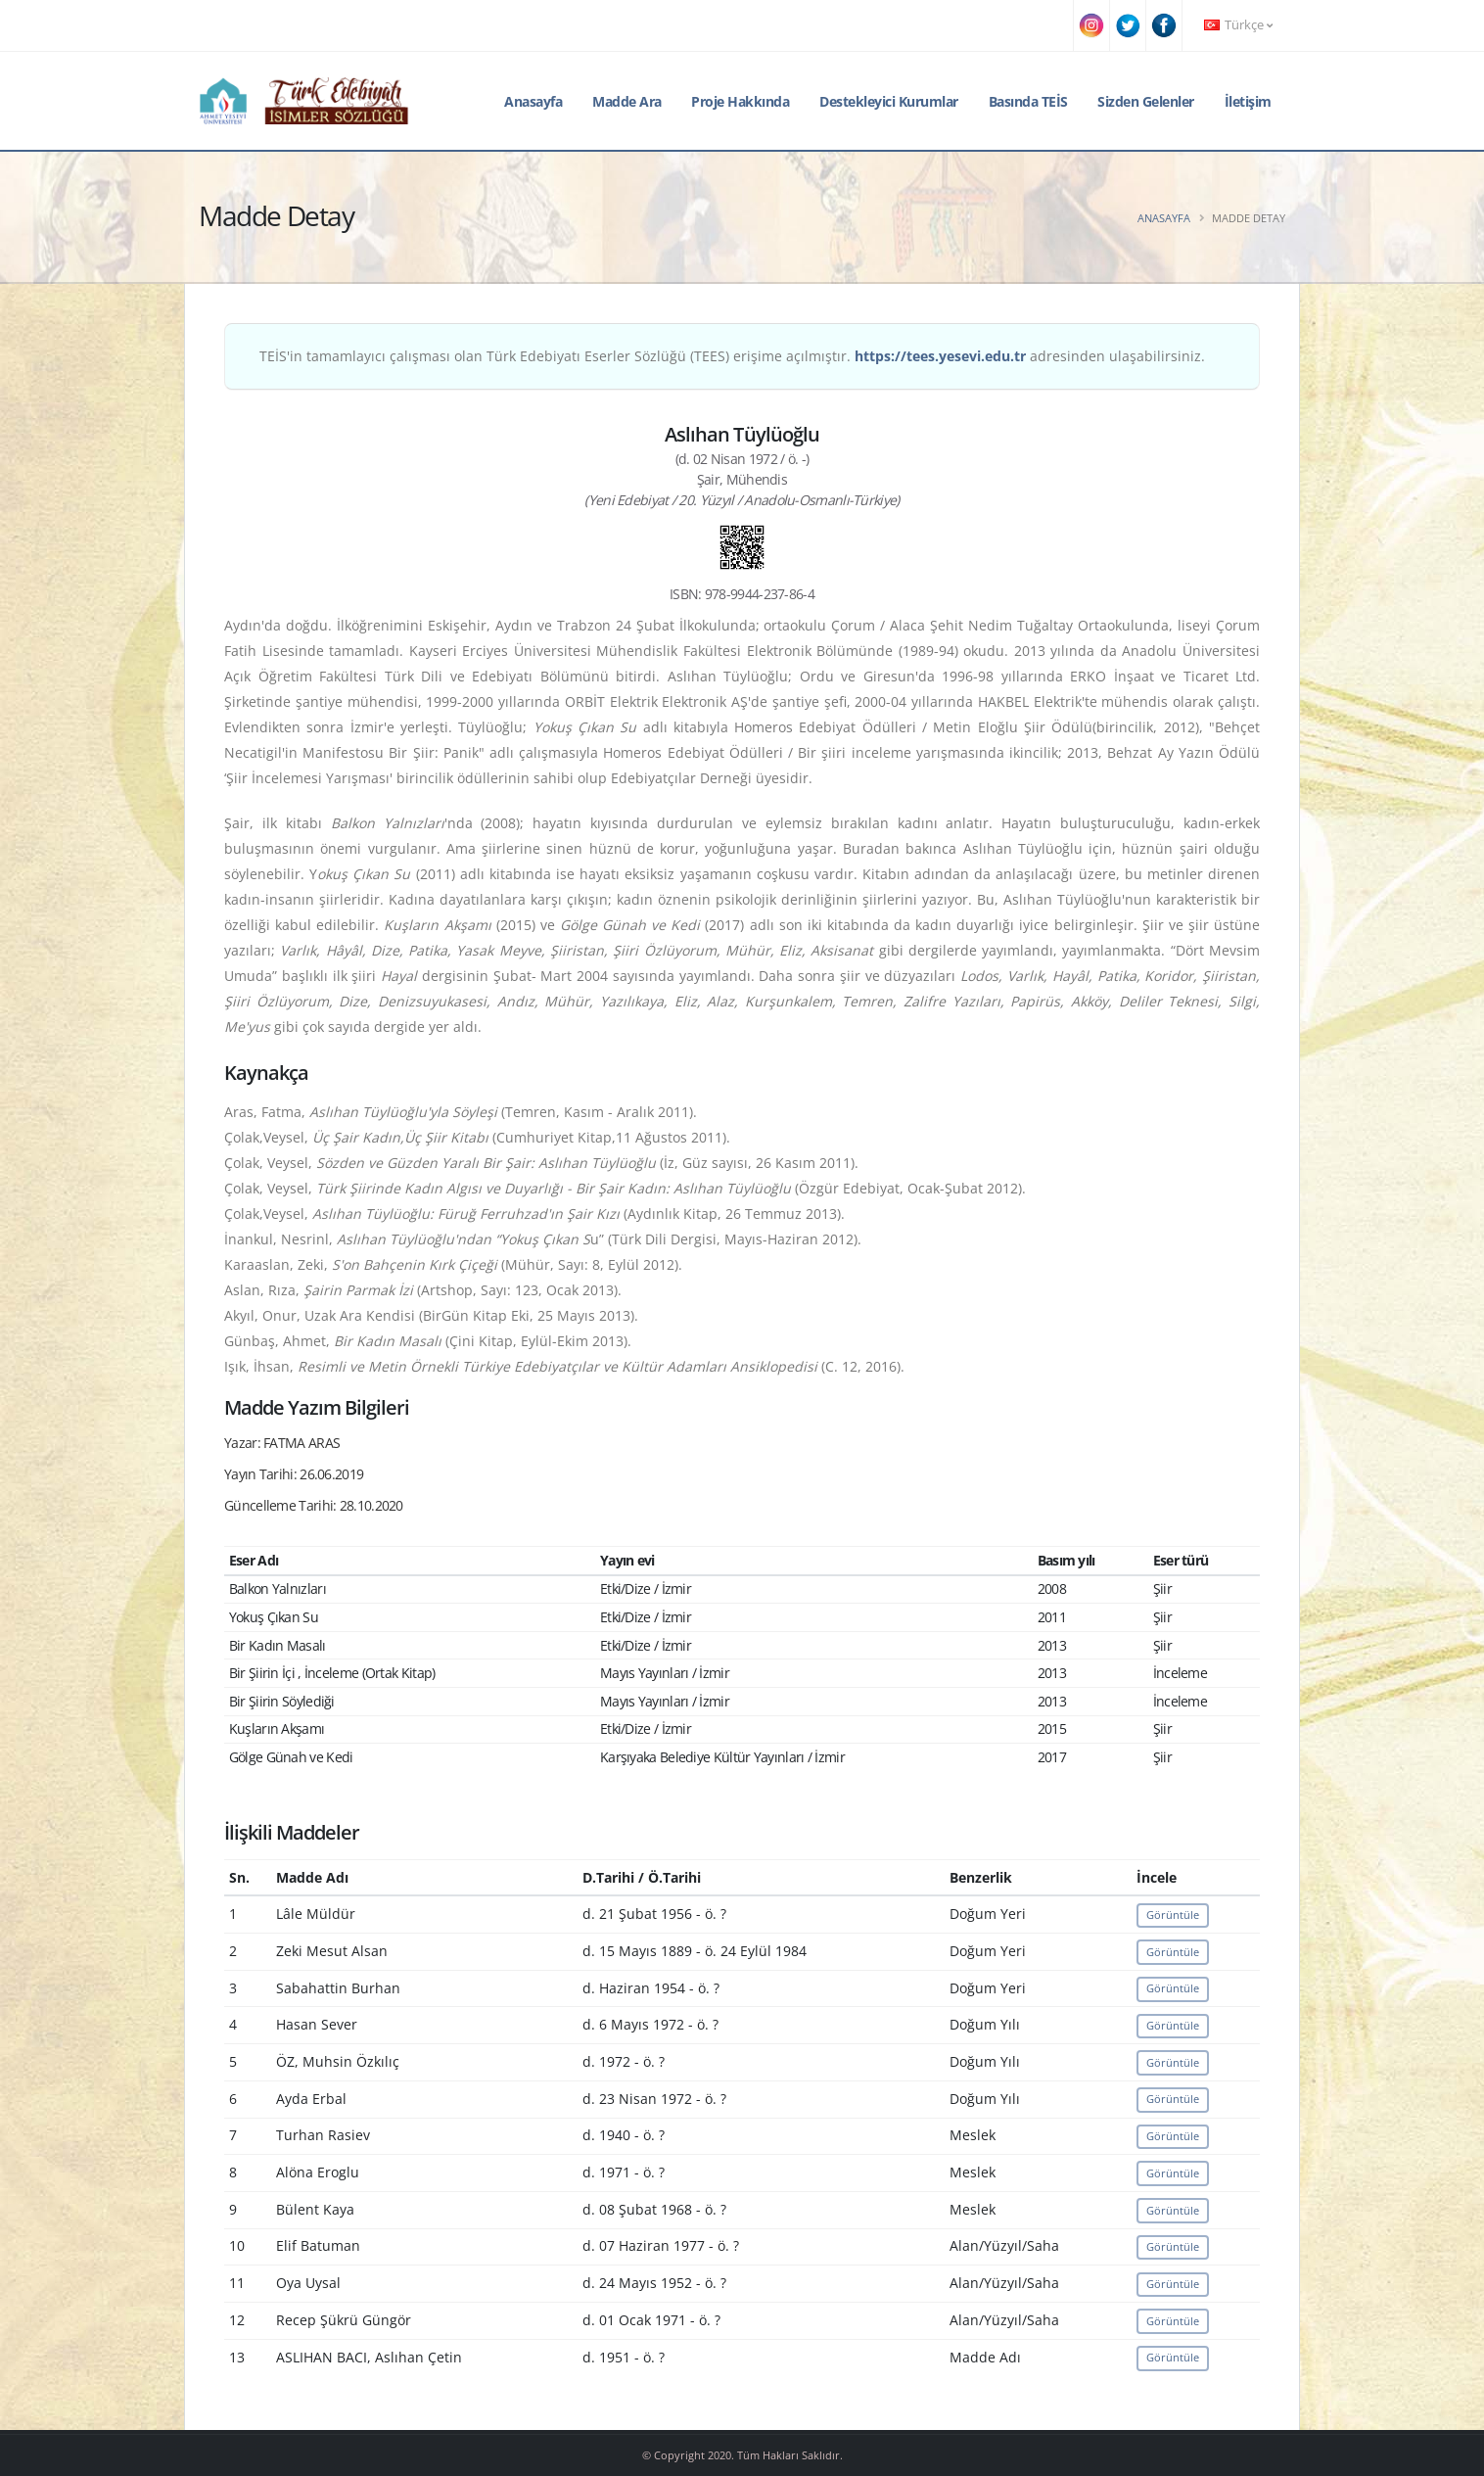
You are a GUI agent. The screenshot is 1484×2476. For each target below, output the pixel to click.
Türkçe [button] (1238, 25)
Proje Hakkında (740, 101)
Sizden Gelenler (1145, 101)
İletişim (1248, 101)
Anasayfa (533, 101)
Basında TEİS (1028, 101)
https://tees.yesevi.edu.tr (940, 356)
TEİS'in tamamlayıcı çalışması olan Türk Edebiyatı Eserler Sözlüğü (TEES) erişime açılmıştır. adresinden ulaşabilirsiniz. (732, 356)
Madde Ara (627, 101)
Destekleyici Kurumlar (888, 101)
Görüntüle (1172, 1914)
